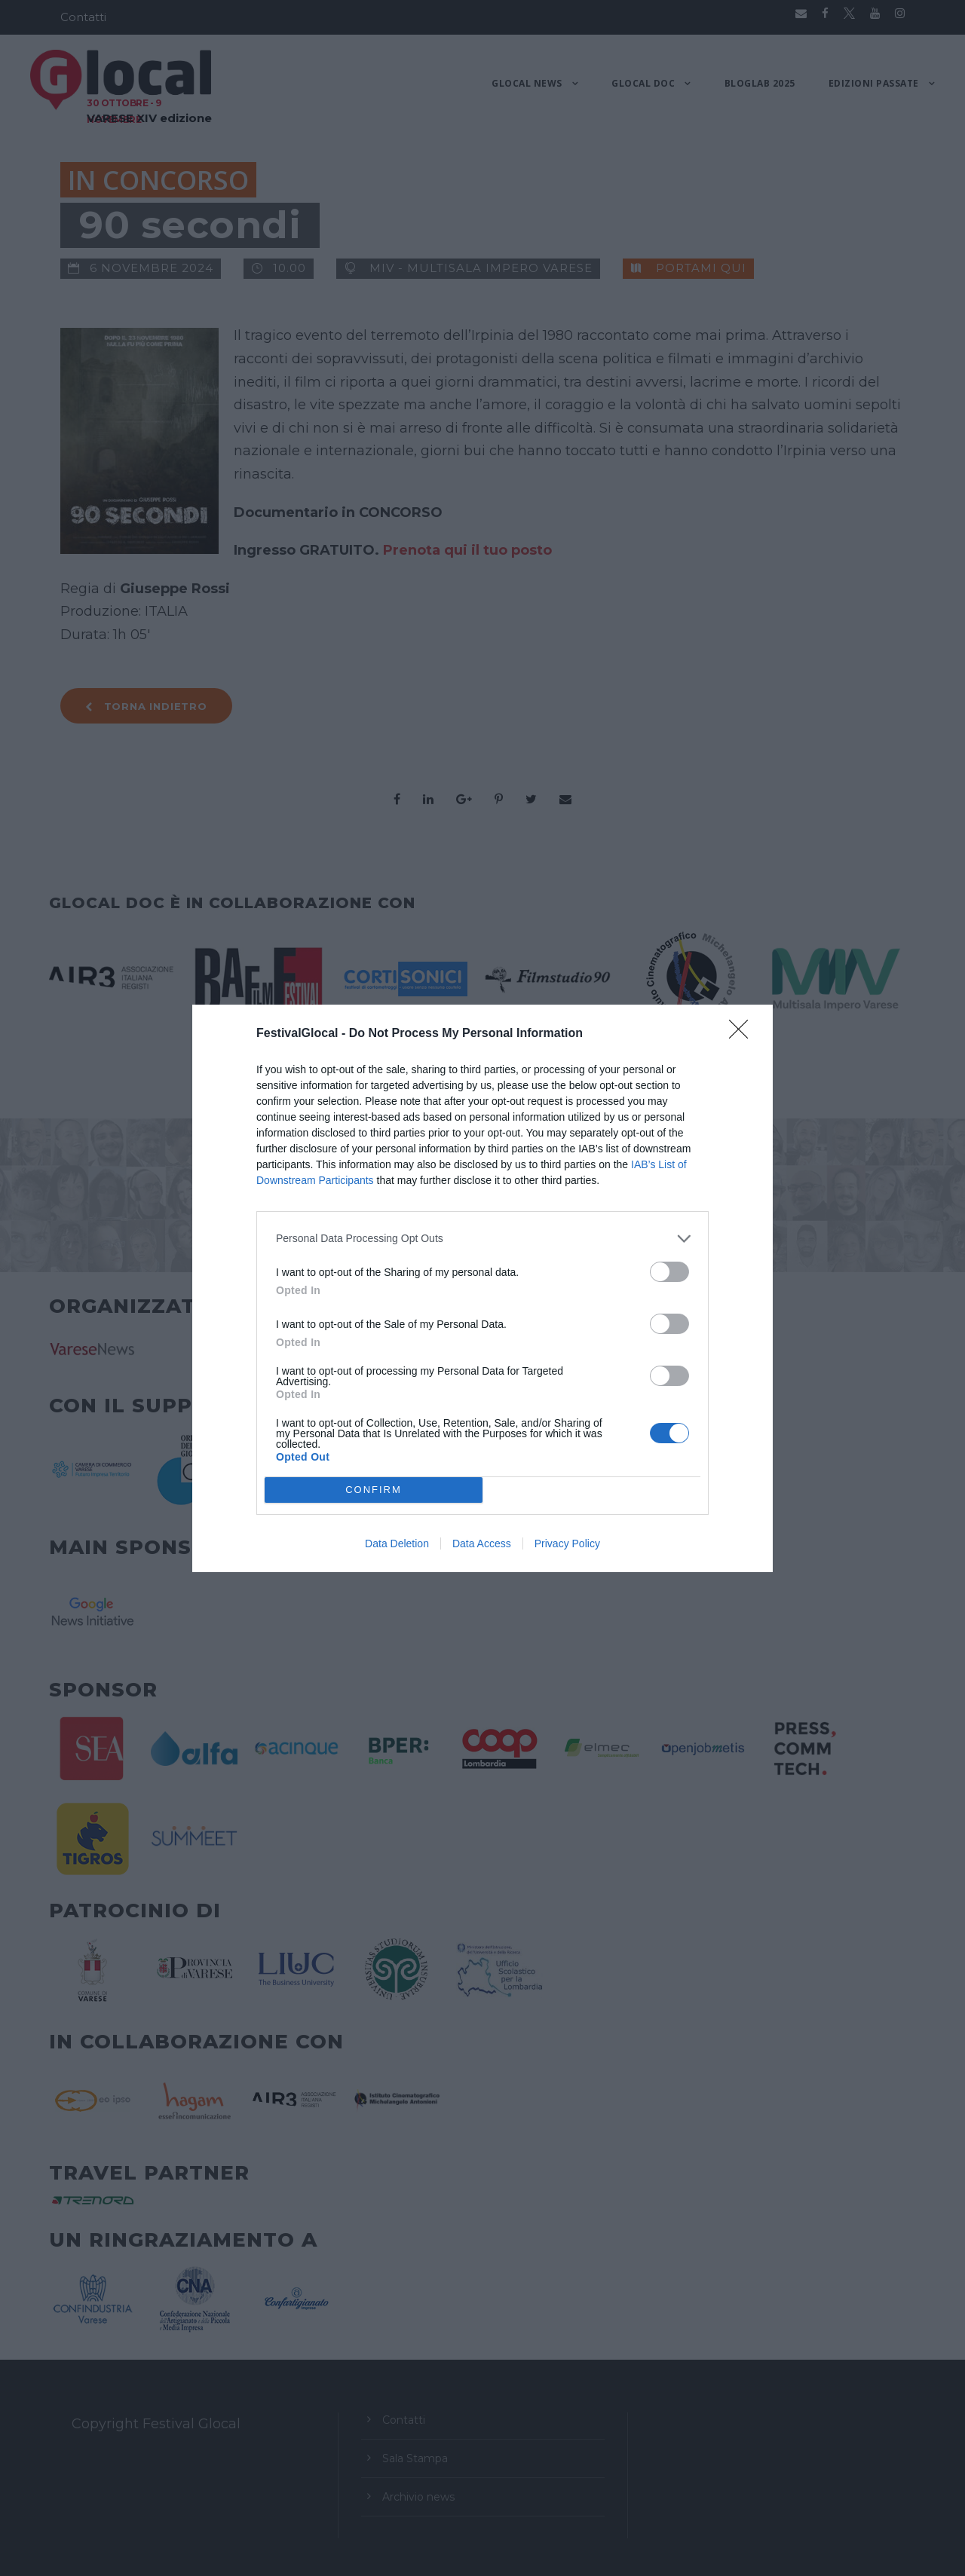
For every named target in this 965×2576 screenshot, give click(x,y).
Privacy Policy (567, 1543)
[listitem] (482, 1239)
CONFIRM (373, 1489)
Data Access (481, 1543)
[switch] (669, 1272)
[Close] (743, 1034)
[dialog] (482, 1288)
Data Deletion (397, 1543)
